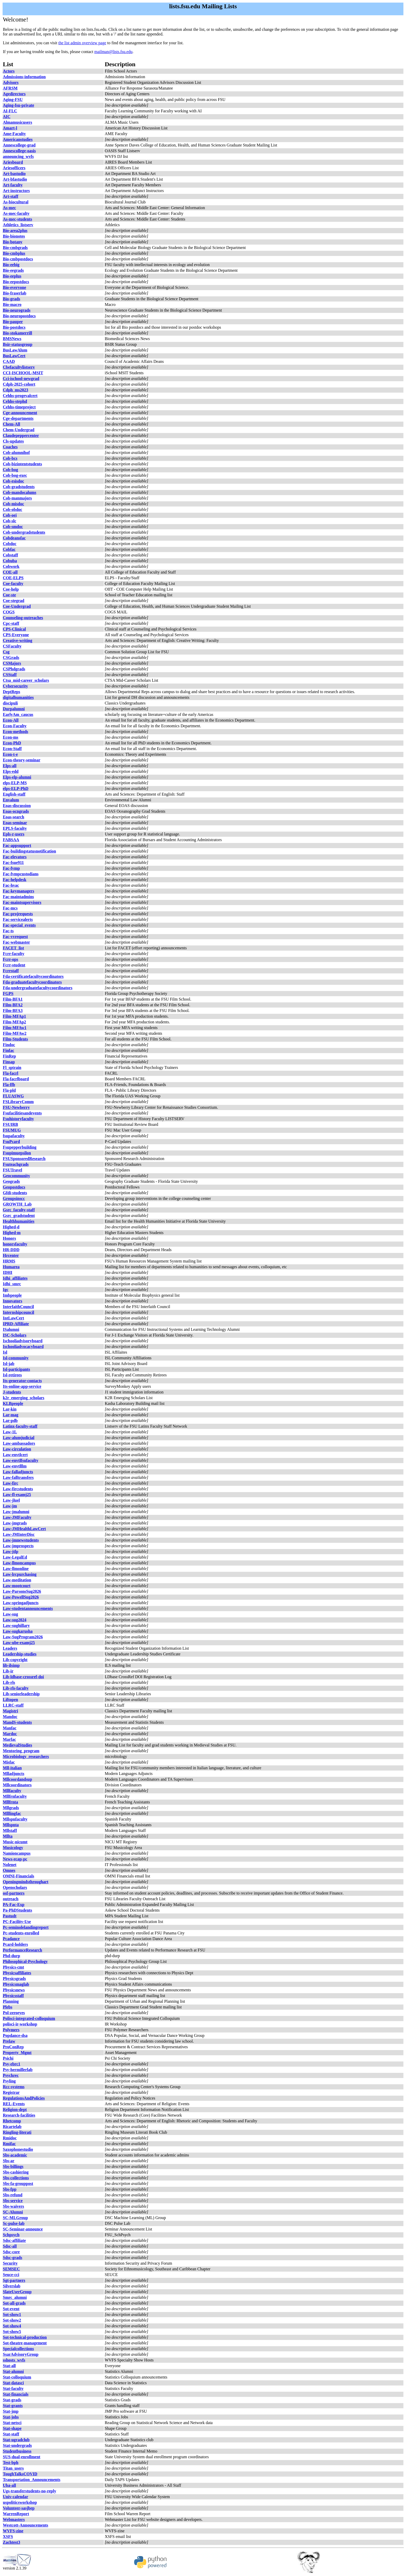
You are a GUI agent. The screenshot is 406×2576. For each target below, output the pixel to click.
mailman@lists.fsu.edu (113, 51)
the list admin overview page (82, 43)
